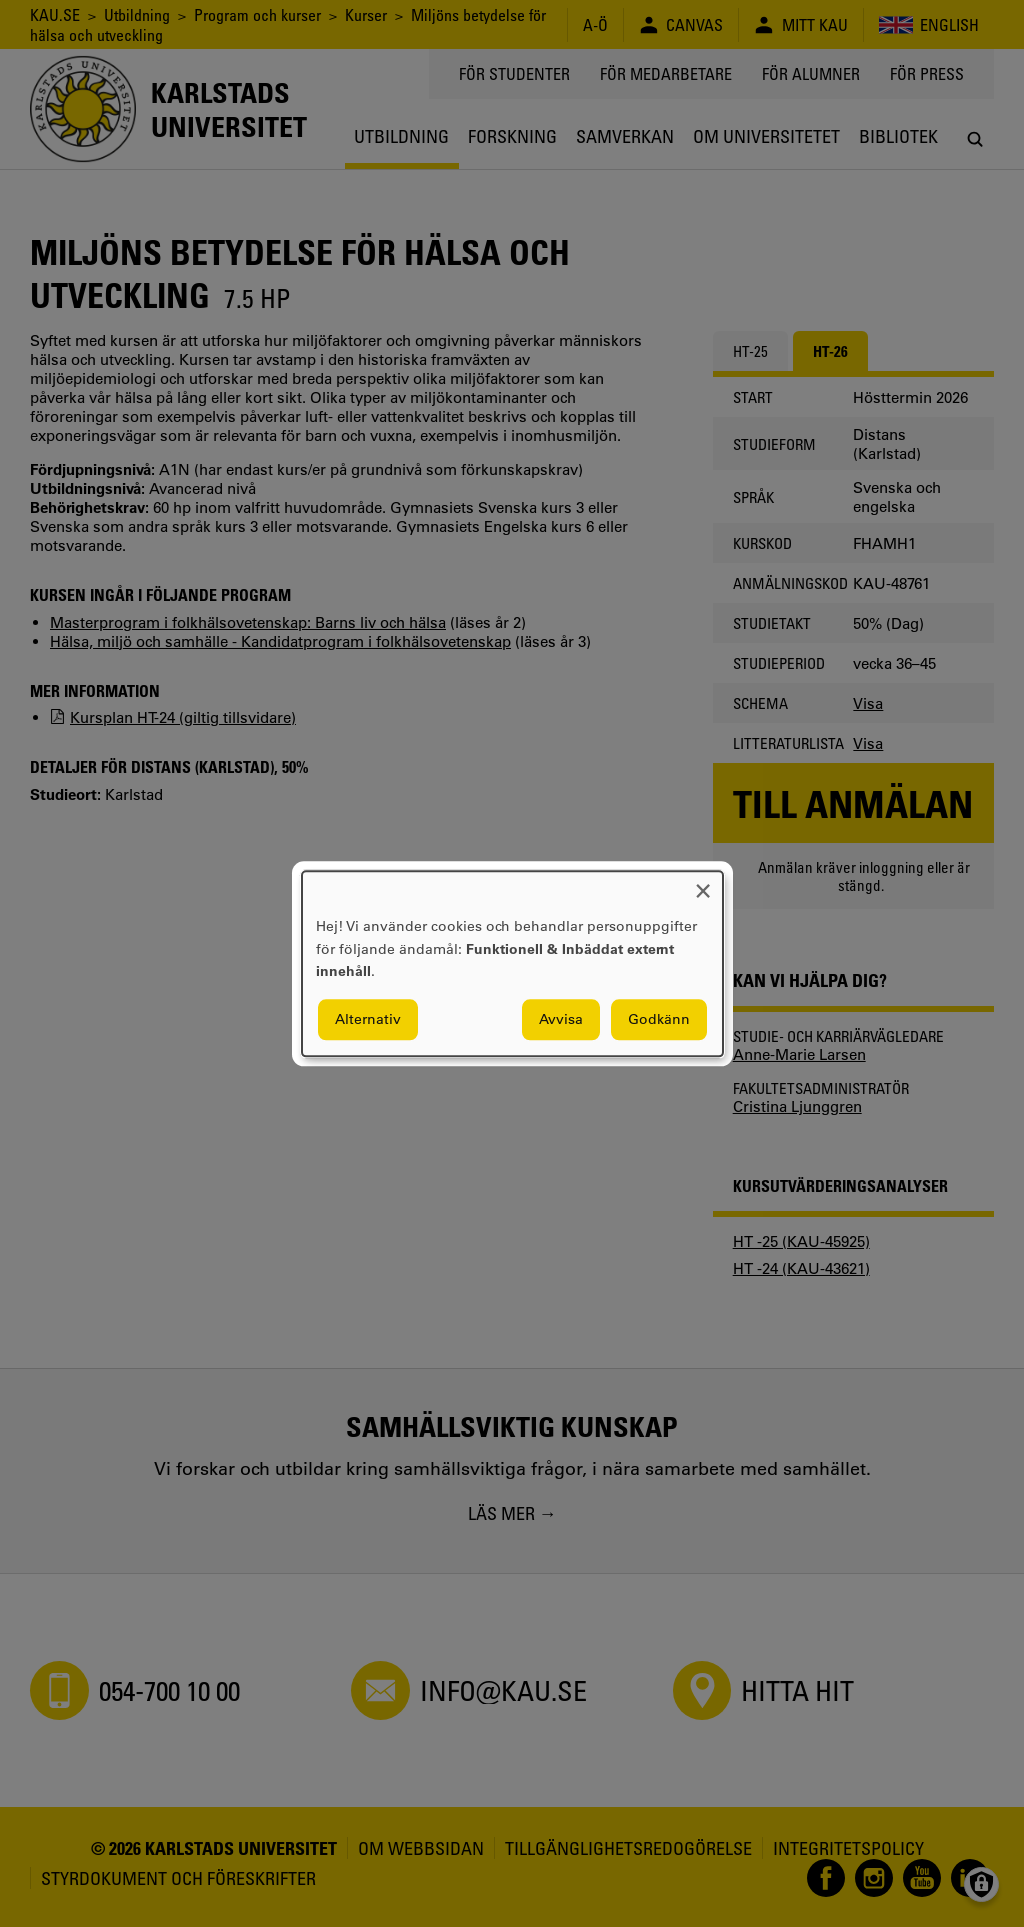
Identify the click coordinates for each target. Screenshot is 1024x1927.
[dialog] (512, 963)
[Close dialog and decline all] (703, 883)
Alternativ (368, 1019)
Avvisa (561, 1019)
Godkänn (659, 1019)
